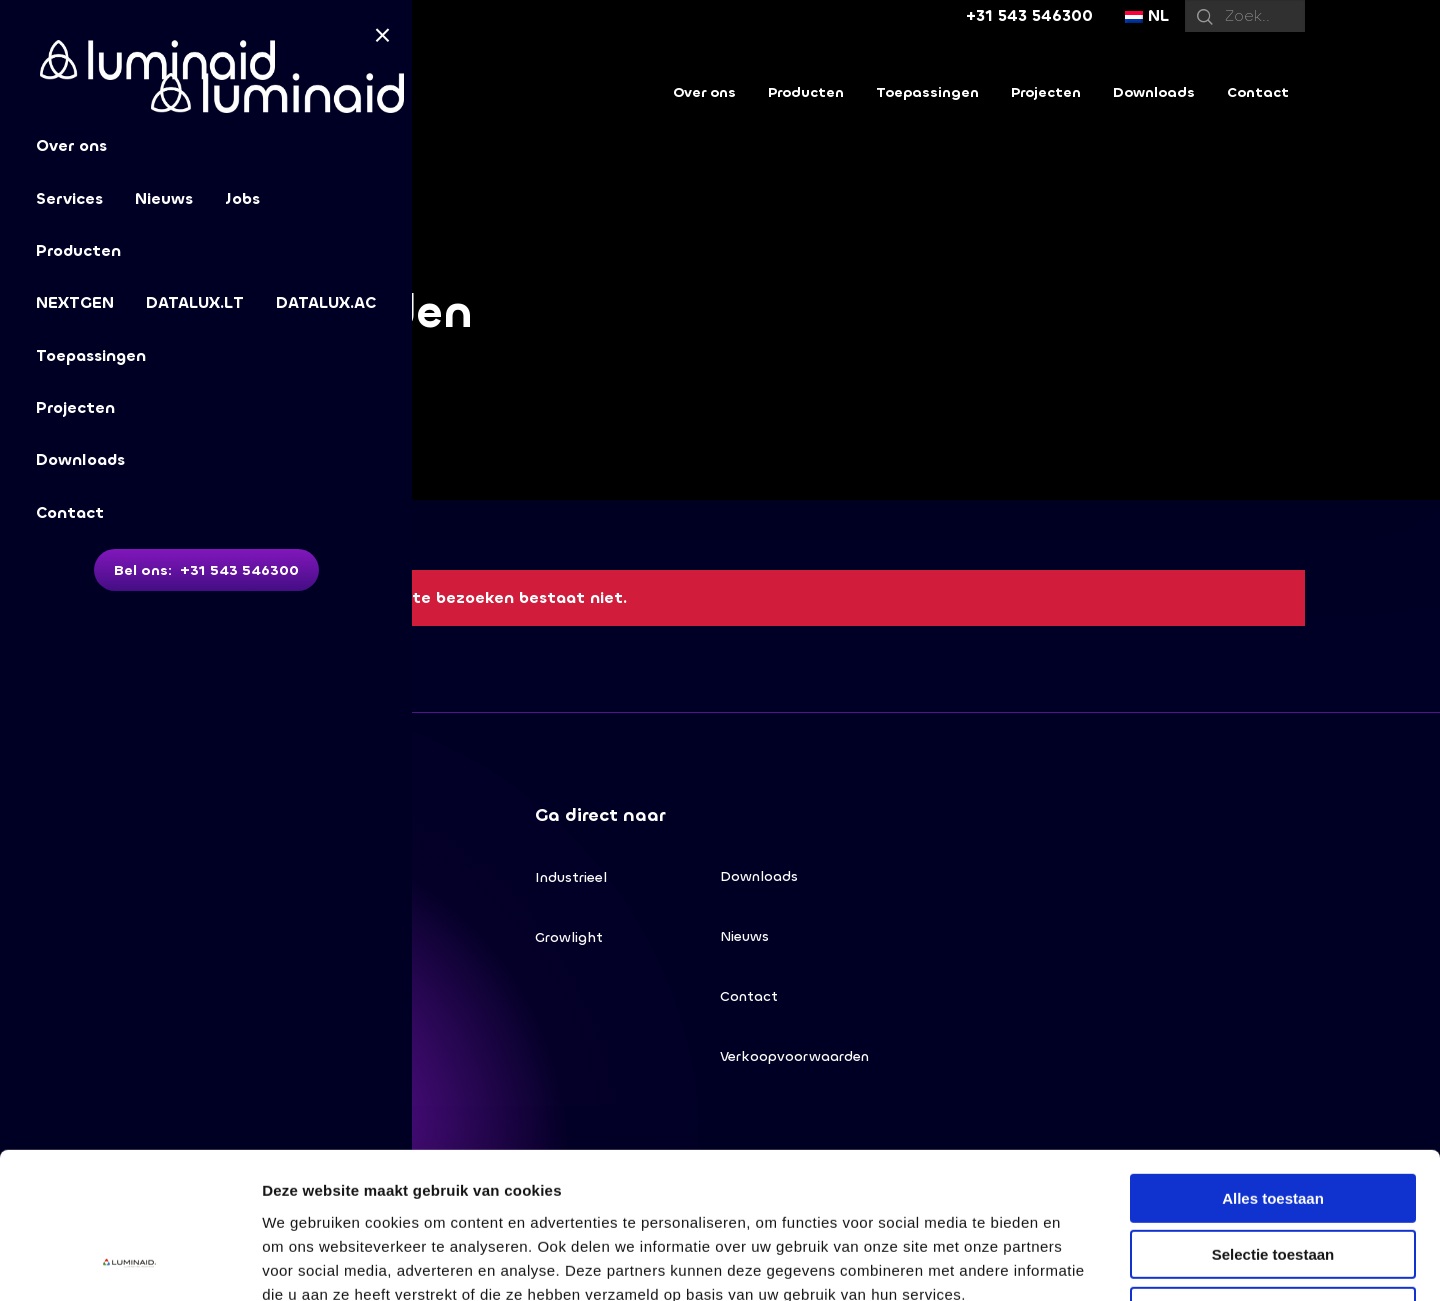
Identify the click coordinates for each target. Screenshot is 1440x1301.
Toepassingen (91, 355)
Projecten (75, 407)
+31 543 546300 (1029, 15)
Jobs (242, 198)
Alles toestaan (1273, 1061)
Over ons (704, 92)
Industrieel (571, 877)
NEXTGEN (75, 302)
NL (1147, 15)
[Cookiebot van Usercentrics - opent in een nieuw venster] (129, 1262)
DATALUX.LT (195, 302)
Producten (78, 250)
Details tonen (1080, 1261)
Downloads (80, 459)
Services (69, 198)
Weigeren (1272, 1174)
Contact (70, 512)
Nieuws (164, 198)
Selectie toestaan (1273, 1118)
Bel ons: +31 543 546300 (206, 570)
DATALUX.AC (326, 302)
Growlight (569, 937)
